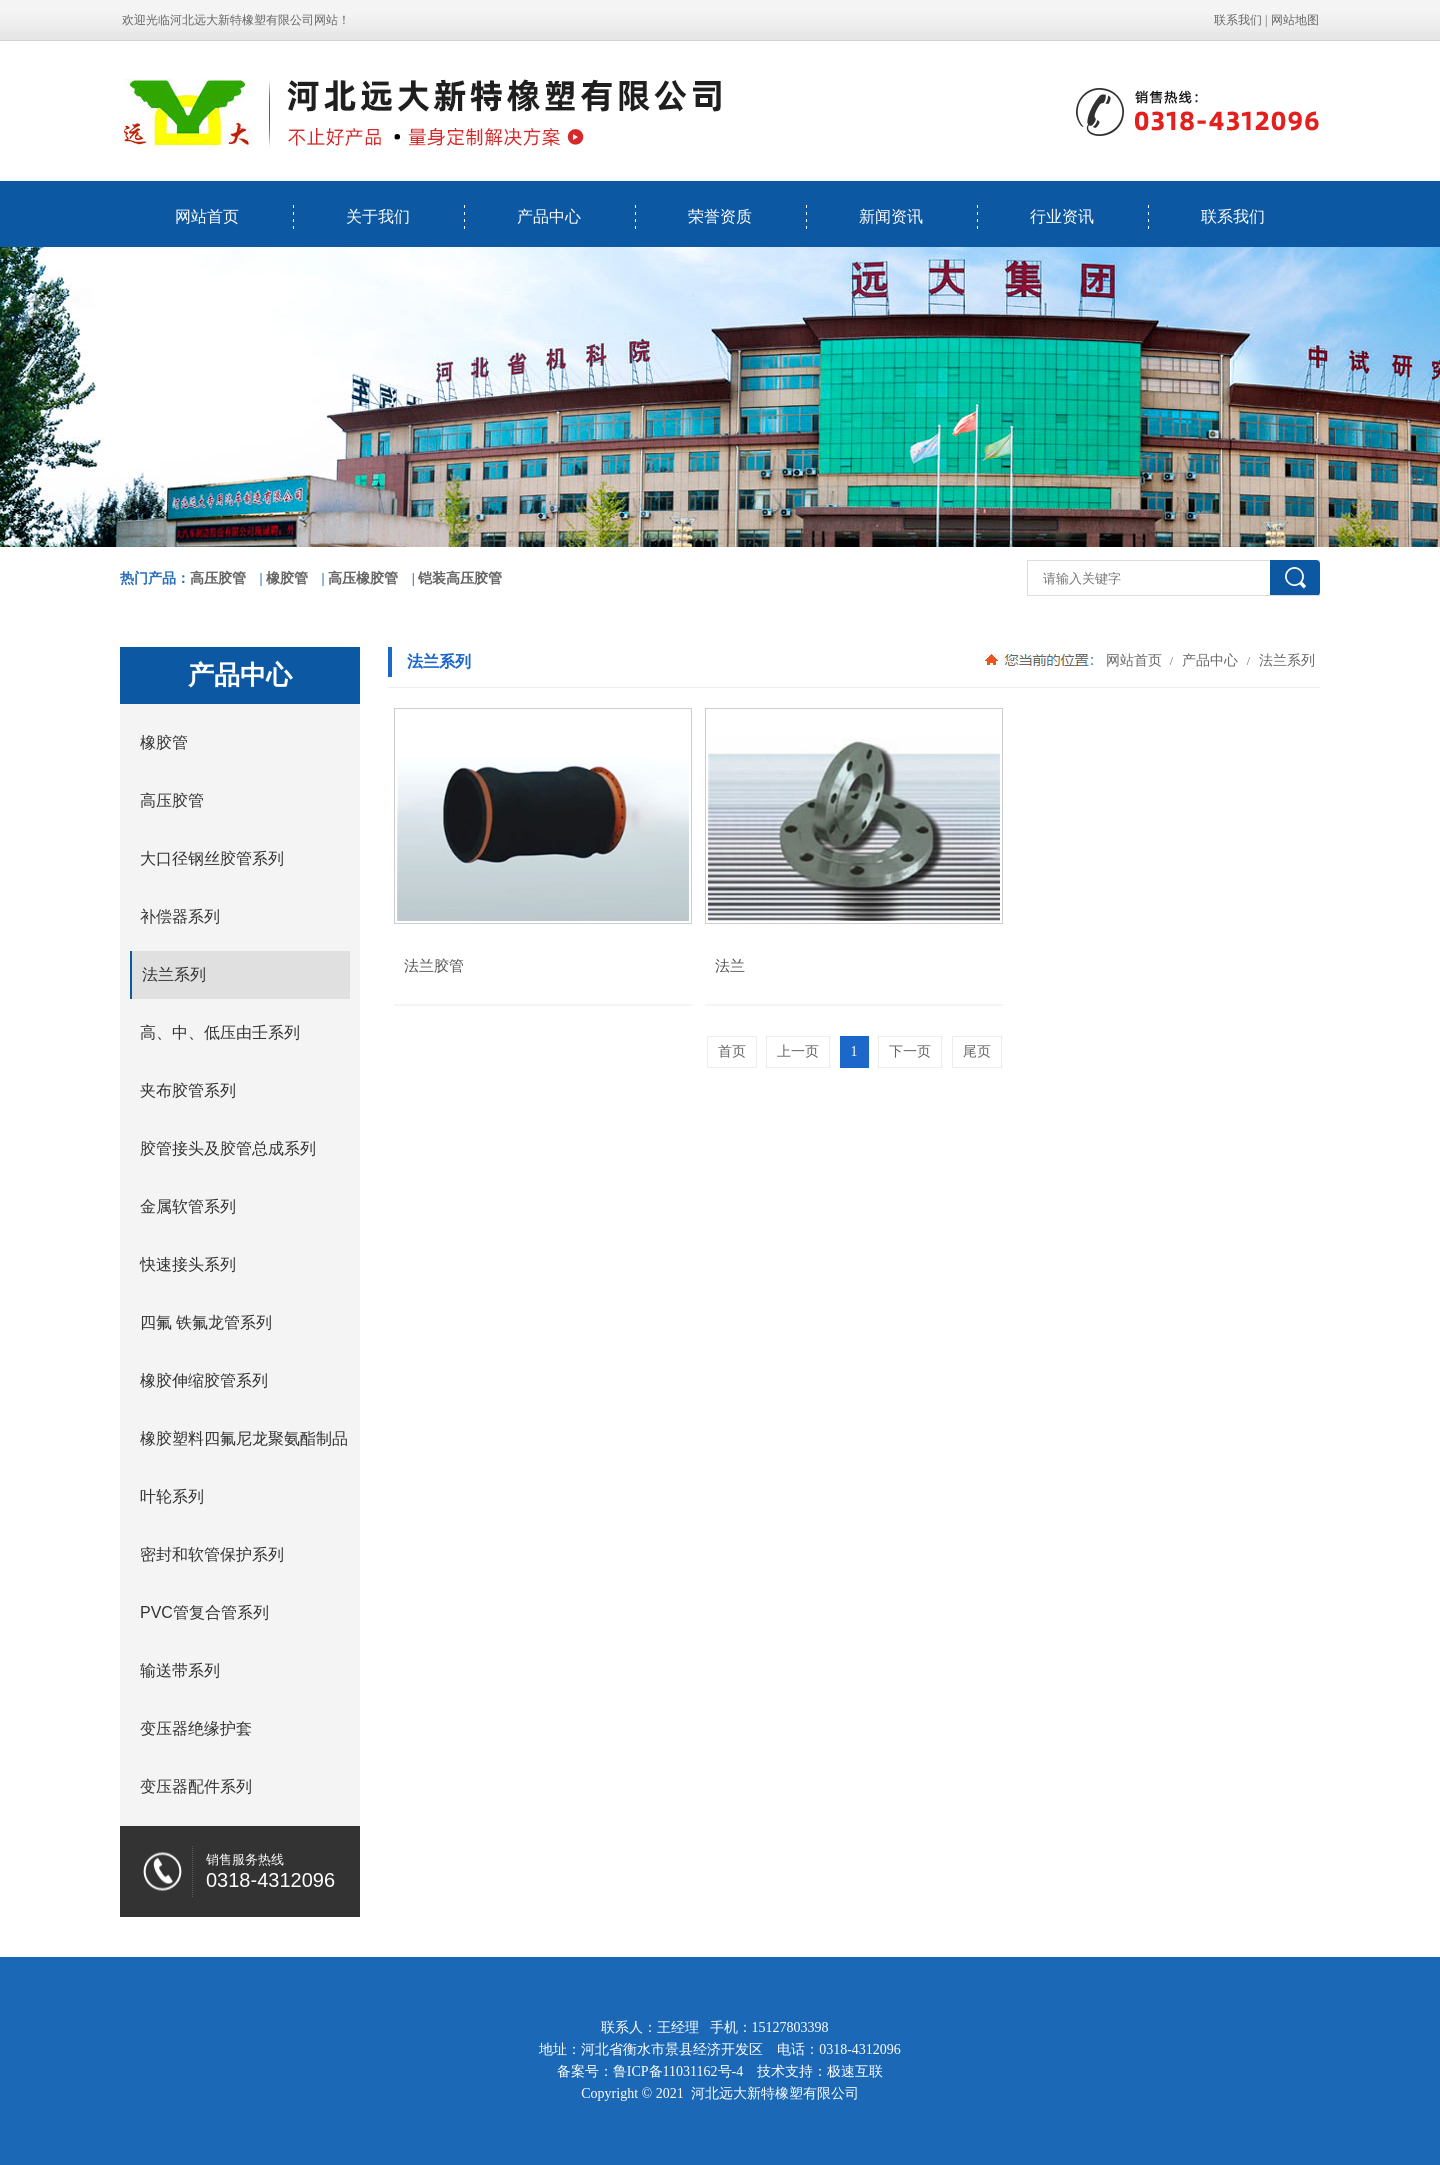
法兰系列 (1285, 660)
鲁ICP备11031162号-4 (678, 2071)
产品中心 (549, 216)
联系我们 (1238, 20)
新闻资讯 (891, 216)
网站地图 (1295, 20)
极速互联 (855, 2071)
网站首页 (207, 216)
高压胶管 (218, 578)
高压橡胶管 (363, 578)
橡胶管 (287, 578)
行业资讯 (1062, 216)
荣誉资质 (720, 216)
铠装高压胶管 (460, 578)
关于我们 (378, 216)
